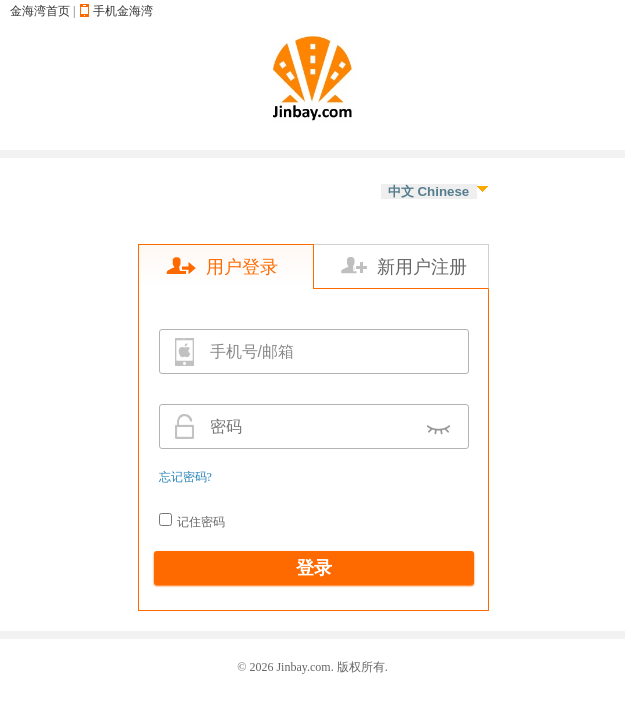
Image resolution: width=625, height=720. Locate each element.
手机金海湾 (123, 11)
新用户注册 (422, 267)
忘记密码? (185, 477)
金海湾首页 (40, 11)
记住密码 (201, 522)
